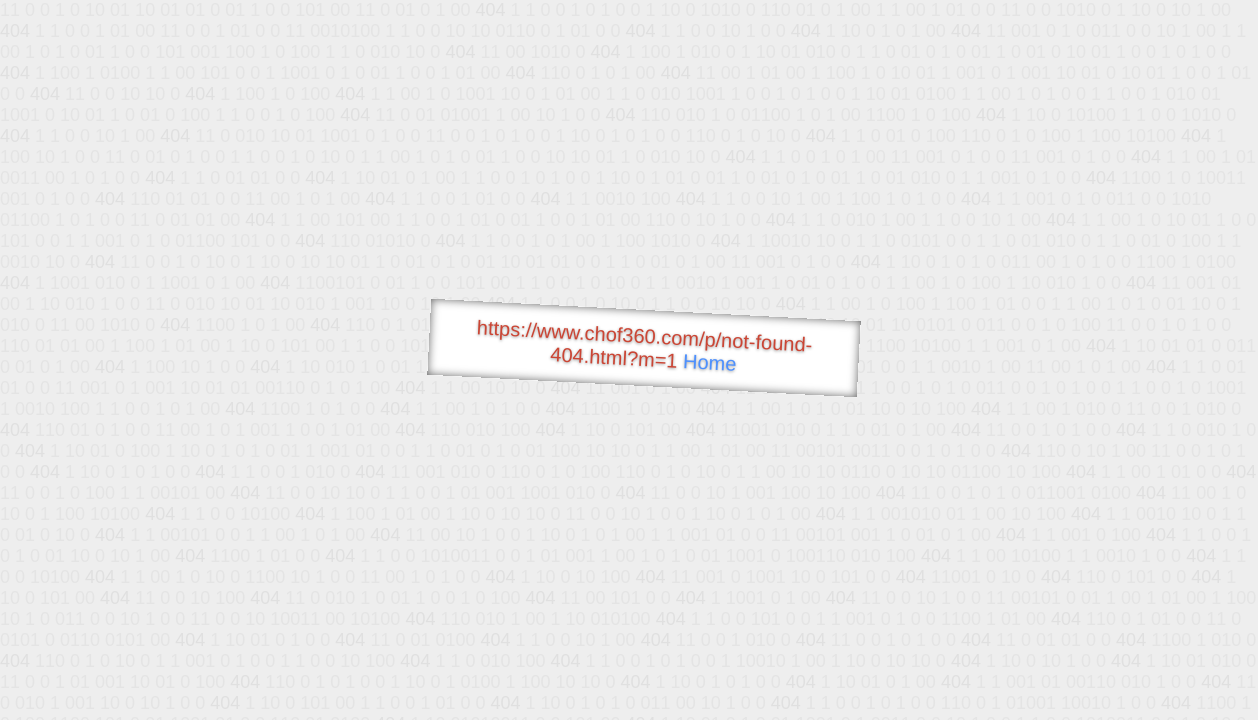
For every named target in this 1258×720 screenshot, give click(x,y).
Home (710, 362)
